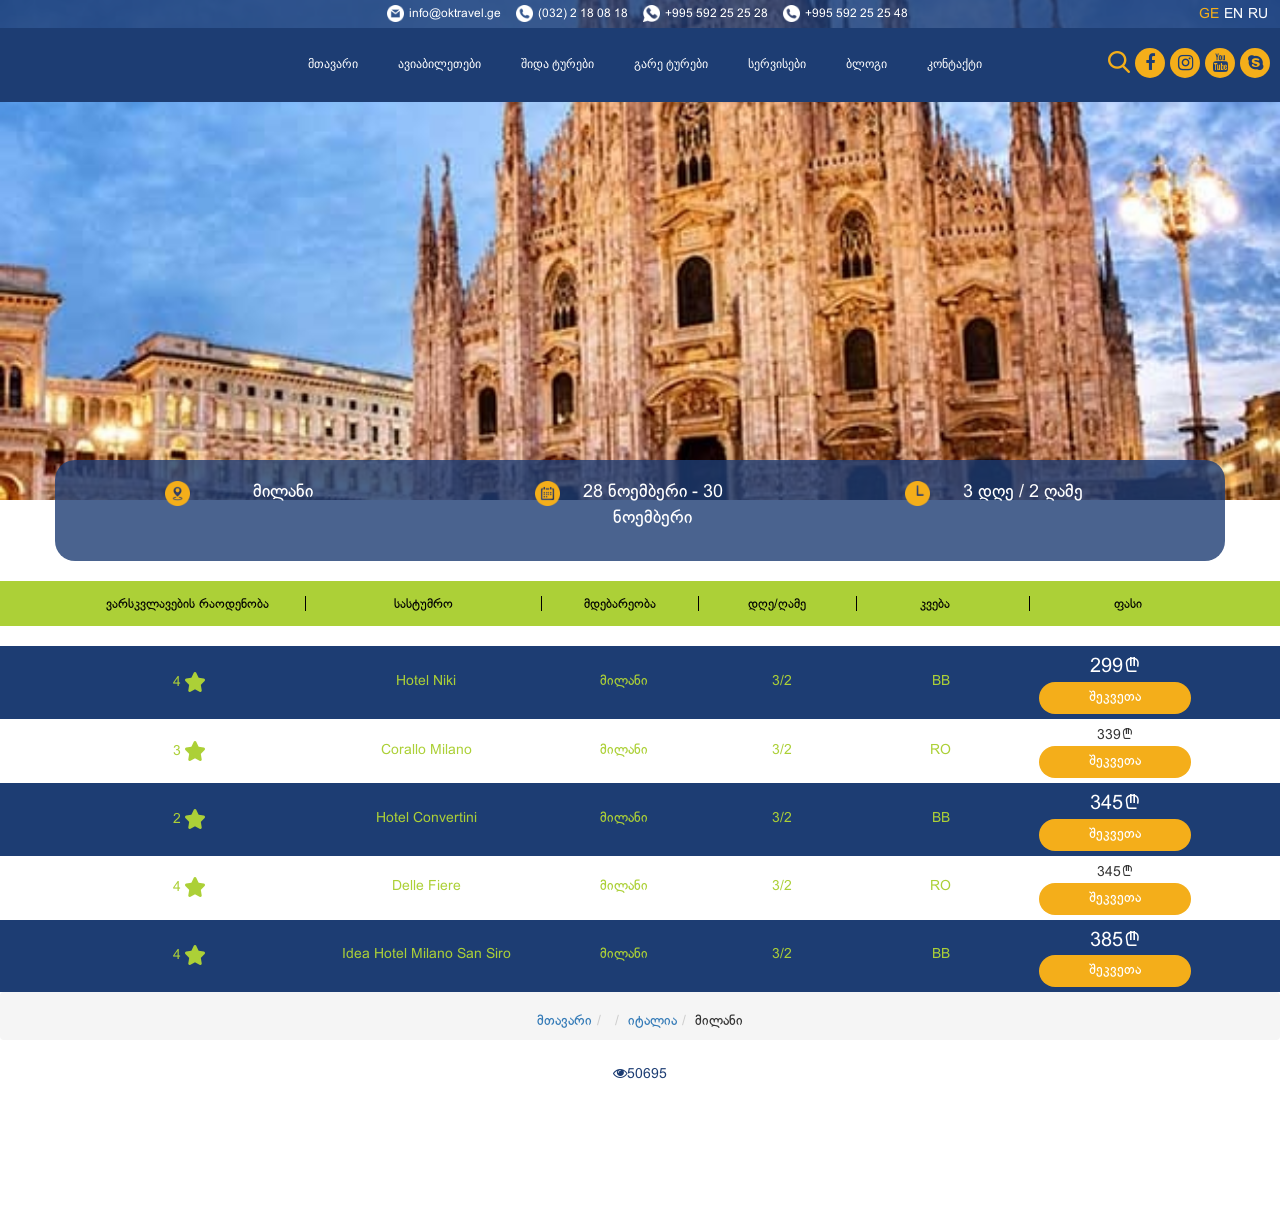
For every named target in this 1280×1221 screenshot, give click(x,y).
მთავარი (333, 64)
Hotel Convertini (426, 818)
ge (1209, 14)
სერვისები (777, 64)
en (1233, 14)
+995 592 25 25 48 (856, 14)
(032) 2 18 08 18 (583, 14)
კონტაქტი (954, 64)
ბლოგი (866, 64)
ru (1258, 14)
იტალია (652, 1021)
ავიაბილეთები (439, 64)
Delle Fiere (426, 886)
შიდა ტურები (557, 64)
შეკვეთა (1115, 697)
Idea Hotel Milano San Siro (426, 954)
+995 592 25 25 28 (716, 14)
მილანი (624, 681)
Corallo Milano (426, 750)
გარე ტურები (671, 64)
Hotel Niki (426, 681)
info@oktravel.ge (455, 14)
